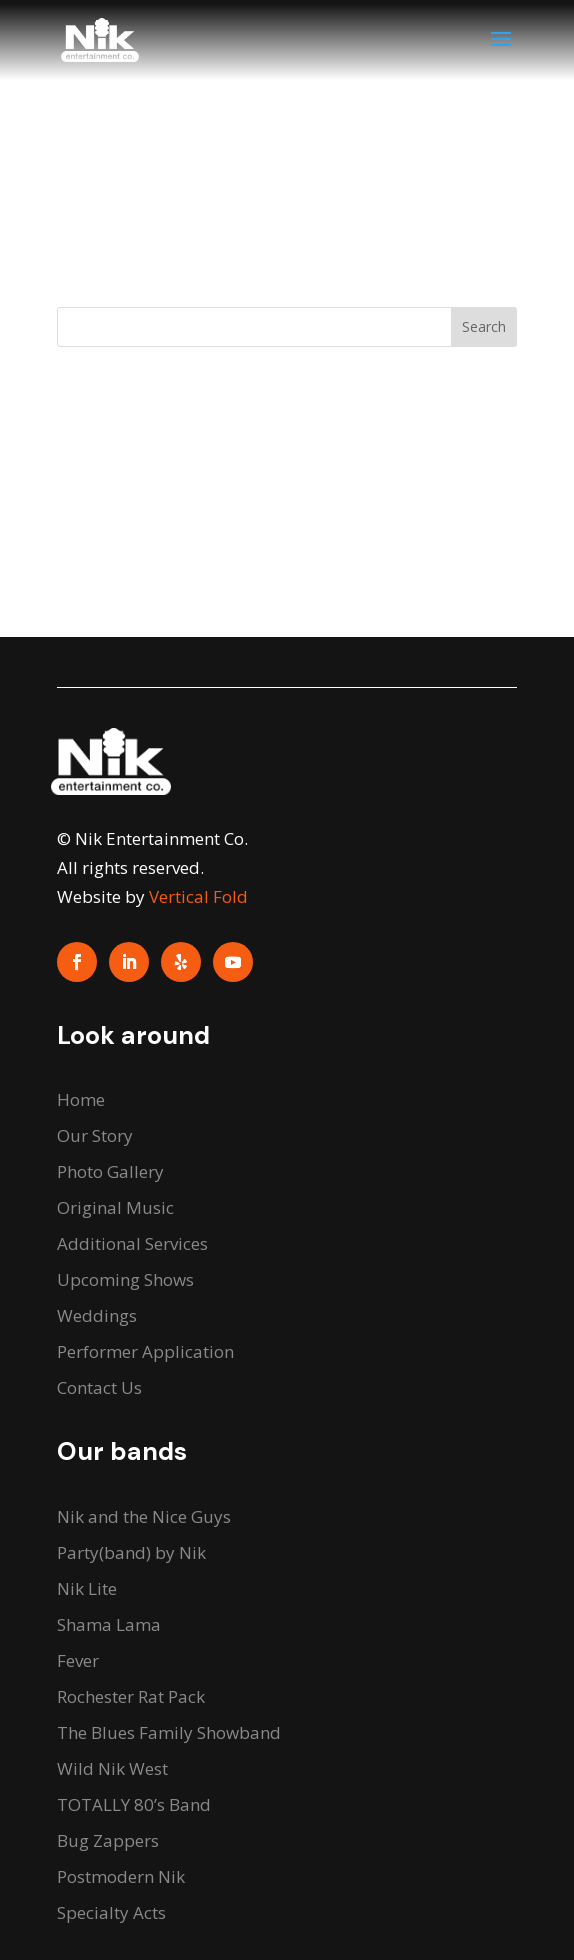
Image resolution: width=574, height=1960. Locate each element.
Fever (78, 1660)
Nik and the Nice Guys (144, 1516)
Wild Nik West (112, 1768)
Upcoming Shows (125, 1279)
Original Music (115, 1207)
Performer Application (145, 1351)
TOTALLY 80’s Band (134, 1804)
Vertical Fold (198, 896)
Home (81, 1099)
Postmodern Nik (121, 1876)
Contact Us (99, 1387)
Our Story (95, 1135)
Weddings (97, 1315)
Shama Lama (109, 1624)
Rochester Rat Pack (131, 1696)
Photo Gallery (110, 1171)
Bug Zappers (108, 1840)
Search (484, 326)
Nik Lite (87, 1588)
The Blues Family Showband (169, 1732)
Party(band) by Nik (131, 1552)
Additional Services (132, 1243)
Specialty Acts (111, 1912)
